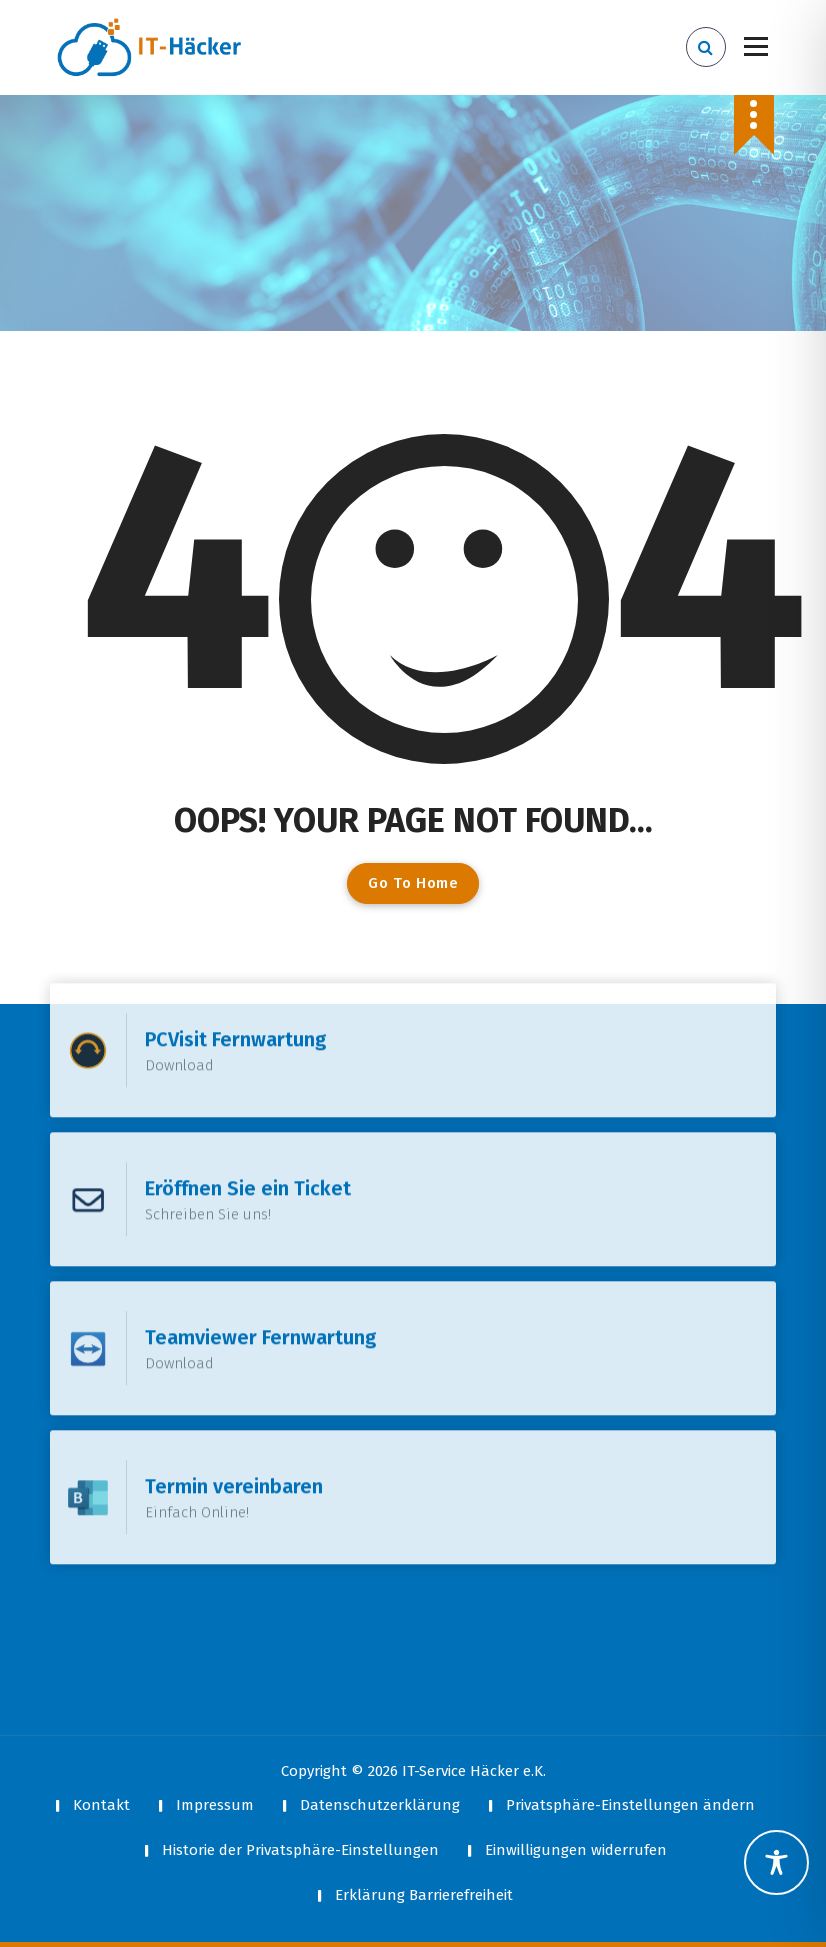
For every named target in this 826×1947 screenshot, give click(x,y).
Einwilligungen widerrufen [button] (576, 1850)
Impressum (215, 1805)
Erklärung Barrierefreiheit (424, 1895)
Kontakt (101, 1805)
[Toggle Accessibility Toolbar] (776, 1862)
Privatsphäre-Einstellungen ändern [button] (630, 1805)
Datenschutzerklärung (380, 1805)
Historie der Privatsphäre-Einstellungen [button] (300, 1850)
